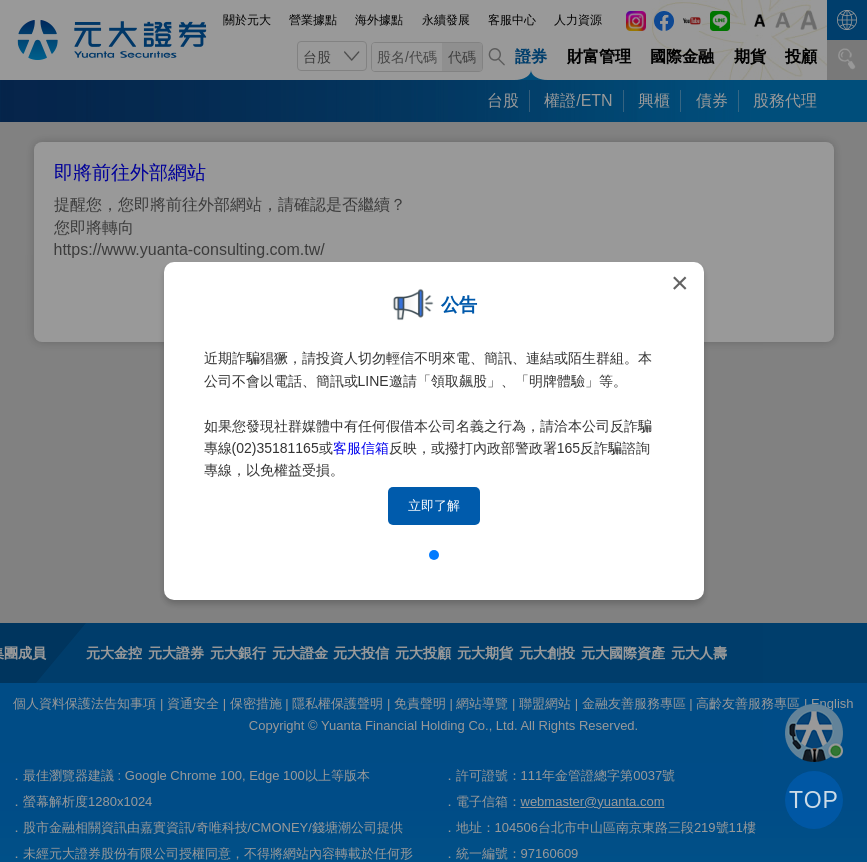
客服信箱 (361, 448)
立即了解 (434, 505)
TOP (814, 800)
